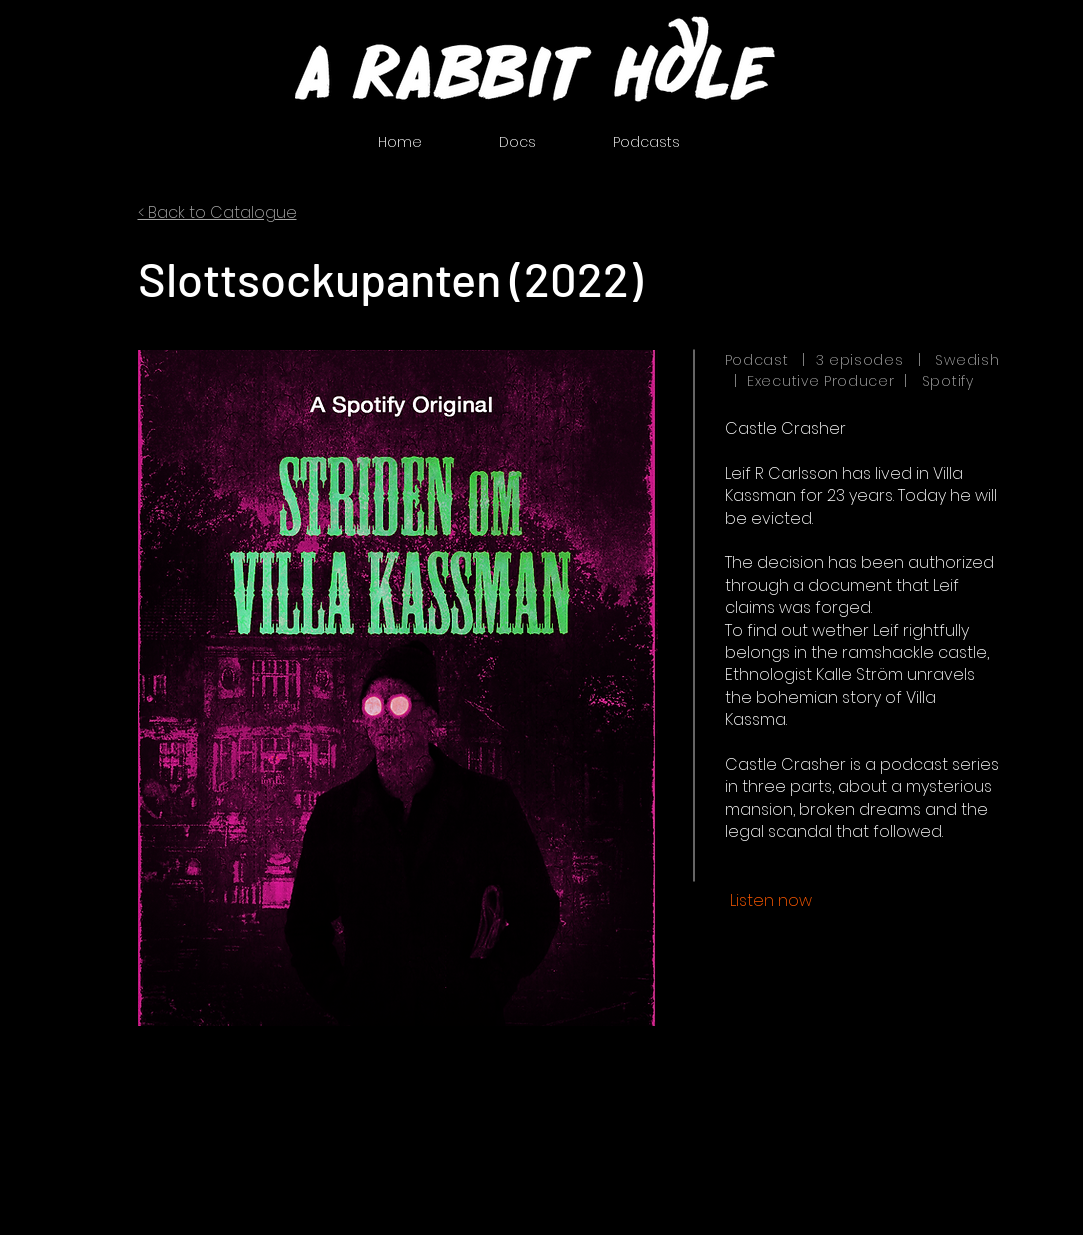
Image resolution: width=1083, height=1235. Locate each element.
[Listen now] (771, 901)
